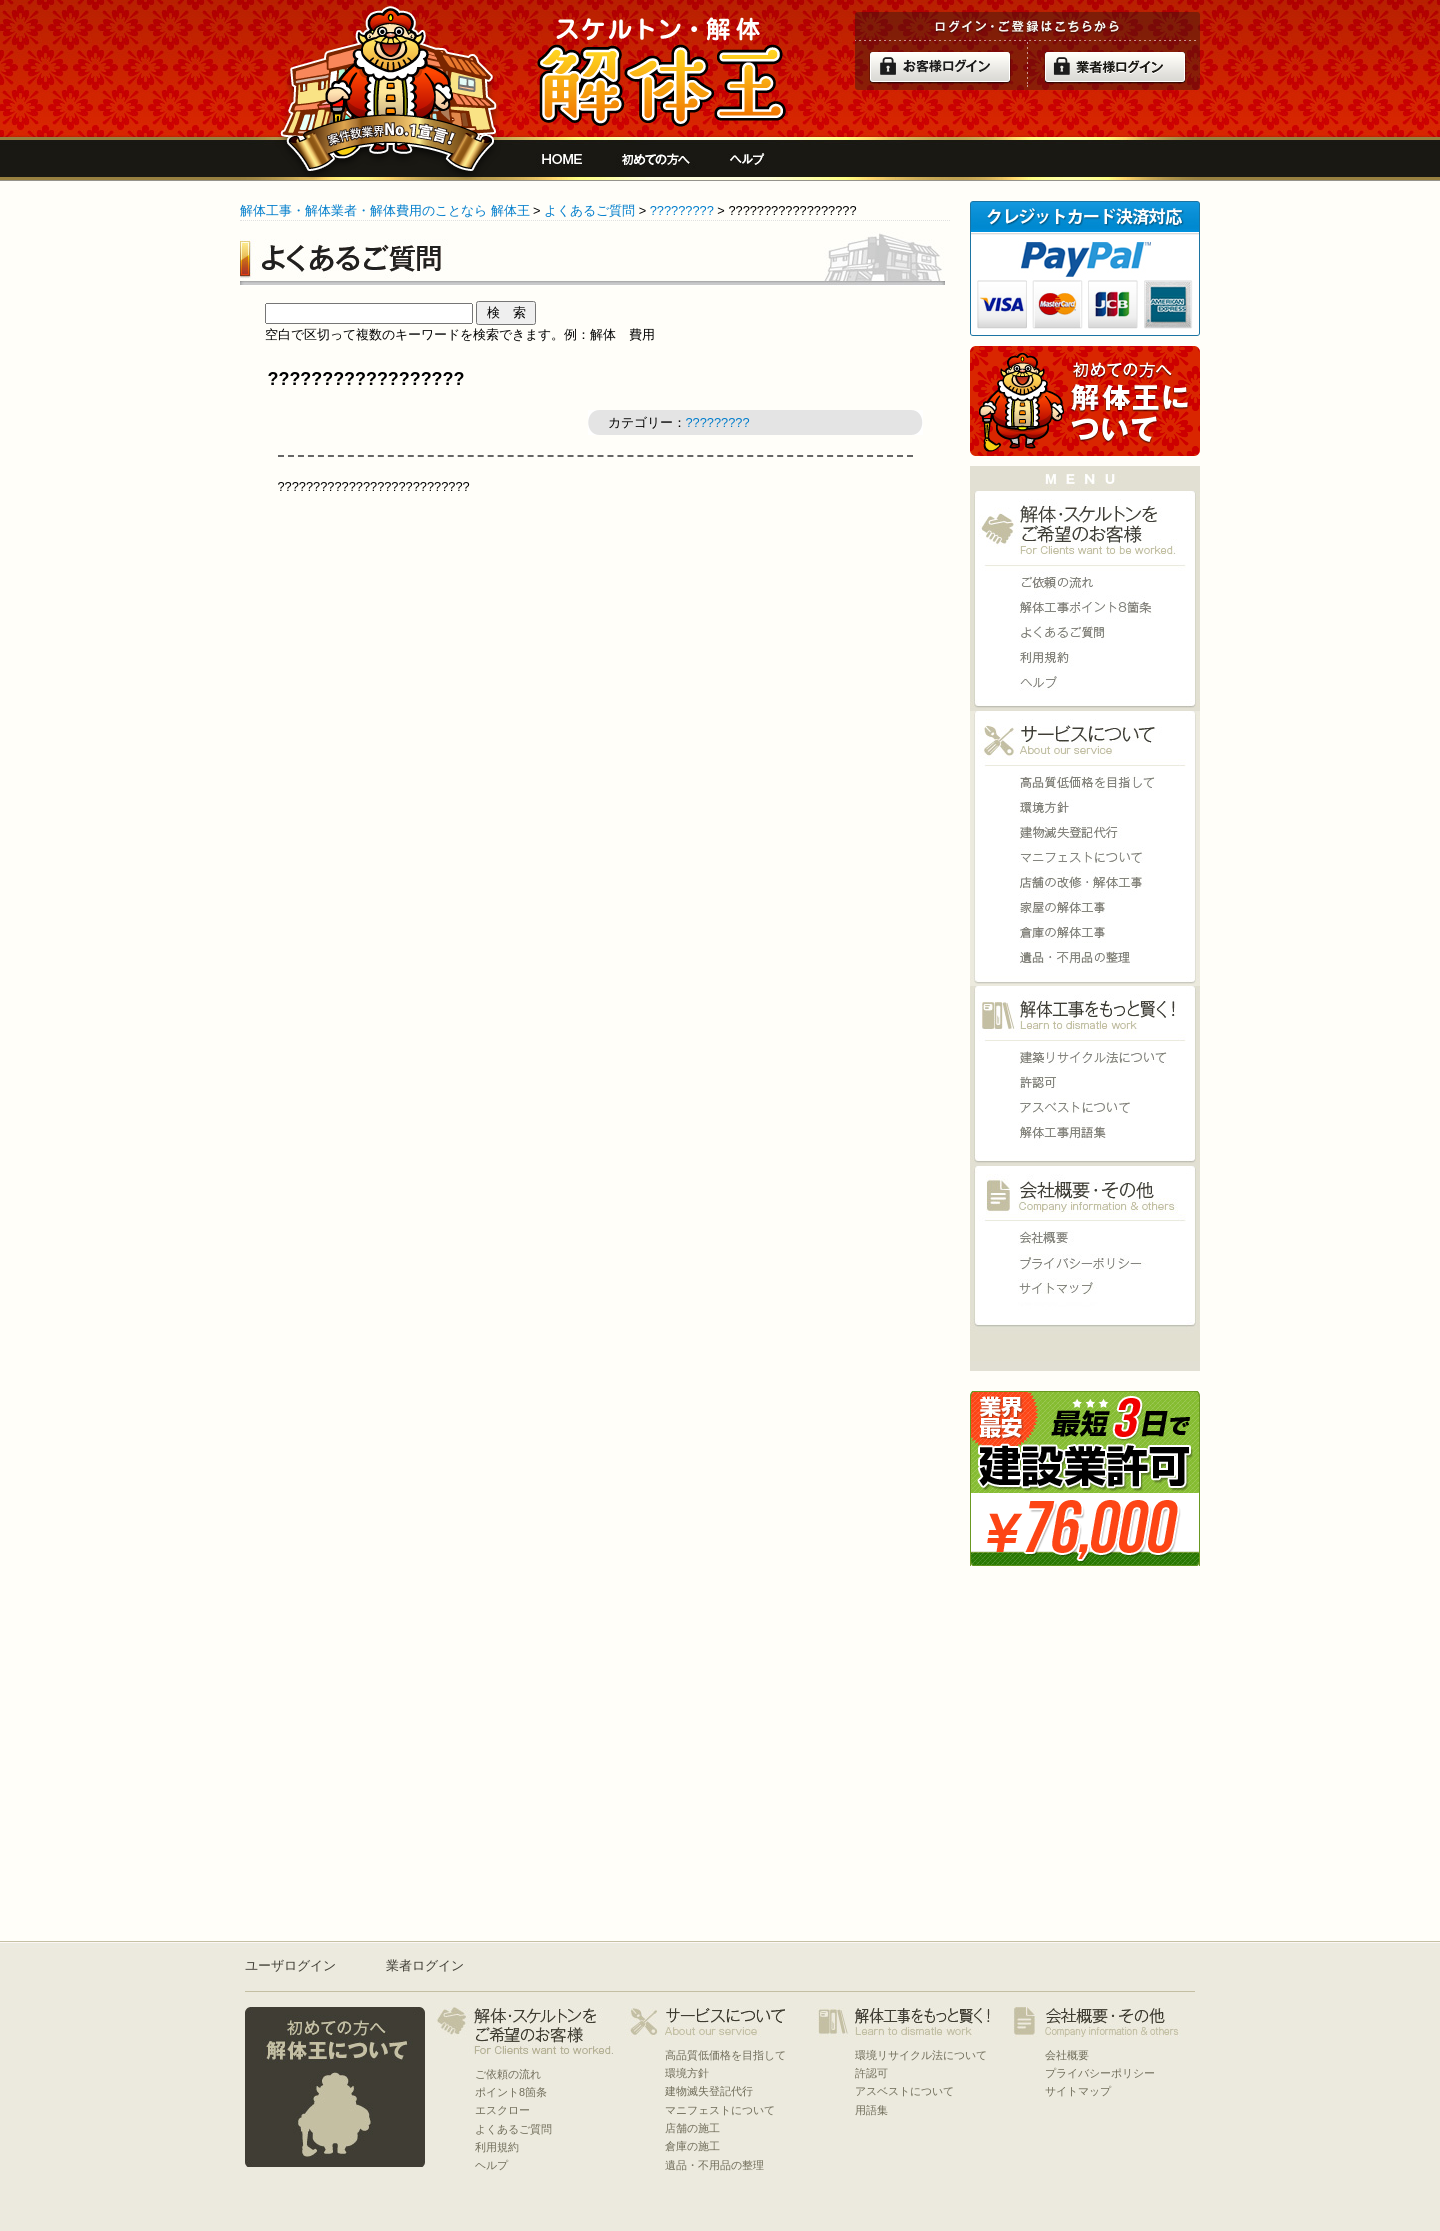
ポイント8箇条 (1085, 607)
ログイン (940, 67)
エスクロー (502, 2110)
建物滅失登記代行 (1085, 832)
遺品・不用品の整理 (1085, 957)
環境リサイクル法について (1085, 1057)
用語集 (1085, 1132)
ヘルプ (747, 159)
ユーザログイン (290, 1965)
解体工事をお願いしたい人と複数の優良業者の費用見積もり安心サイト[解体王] (661, 72)
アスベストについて (1085, 1107)
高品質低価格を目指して (1085, 782)
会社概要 (1085, 1237)
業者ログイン (425, 1965)
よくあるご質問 (589, 210)
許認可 (1085, 1082)
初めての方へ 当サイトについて (1085, 401)
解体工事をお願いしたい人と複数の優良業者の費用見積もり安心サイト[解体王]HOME (562, 159)
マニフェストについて (1085, 857)
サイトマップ (1085, 1287)
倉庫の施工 (1085, 932)
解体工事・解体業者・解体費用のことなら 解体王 (385, 210)
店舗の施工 (1085, 882)
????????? (682, 210)
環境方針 (1085, 807)
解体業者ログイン (1115, 67)
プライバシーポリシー (1085, 1262)
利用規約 (1085, 657)
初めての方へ (656, 159)
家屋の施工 (1085, 907)
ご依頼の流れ (1085, 582)
